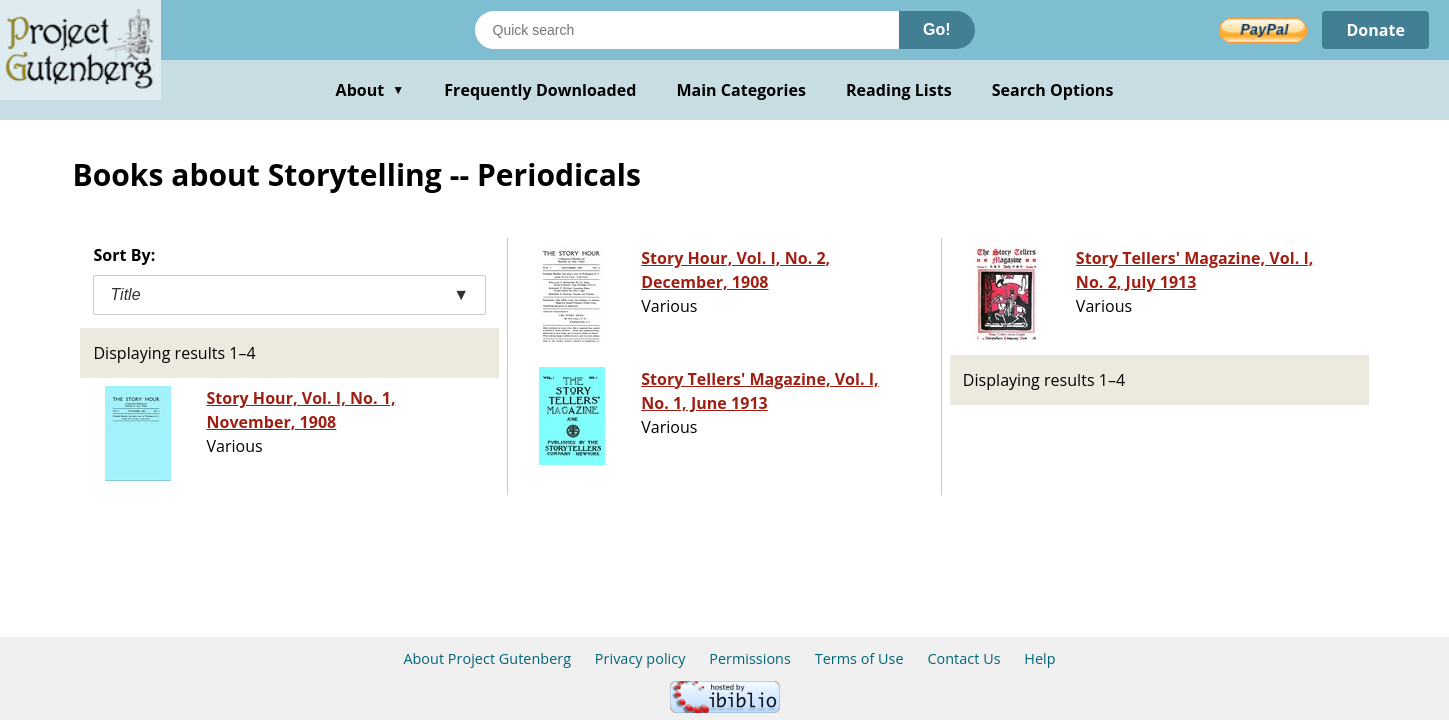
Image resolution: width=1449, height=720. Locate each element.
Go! (937, 29)
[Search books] (687, 30)
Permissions (750, 658)
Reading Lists (899, 90)
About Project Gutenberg (487, 658)
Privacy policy (640, 658)
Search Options (1053, 90)
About (370, 90)
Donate (1375, 30)
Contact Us (963, 658)
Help (1039, 658)
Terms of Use (859, 658)
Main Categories (741, 90)
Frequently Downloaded (540, 90)
